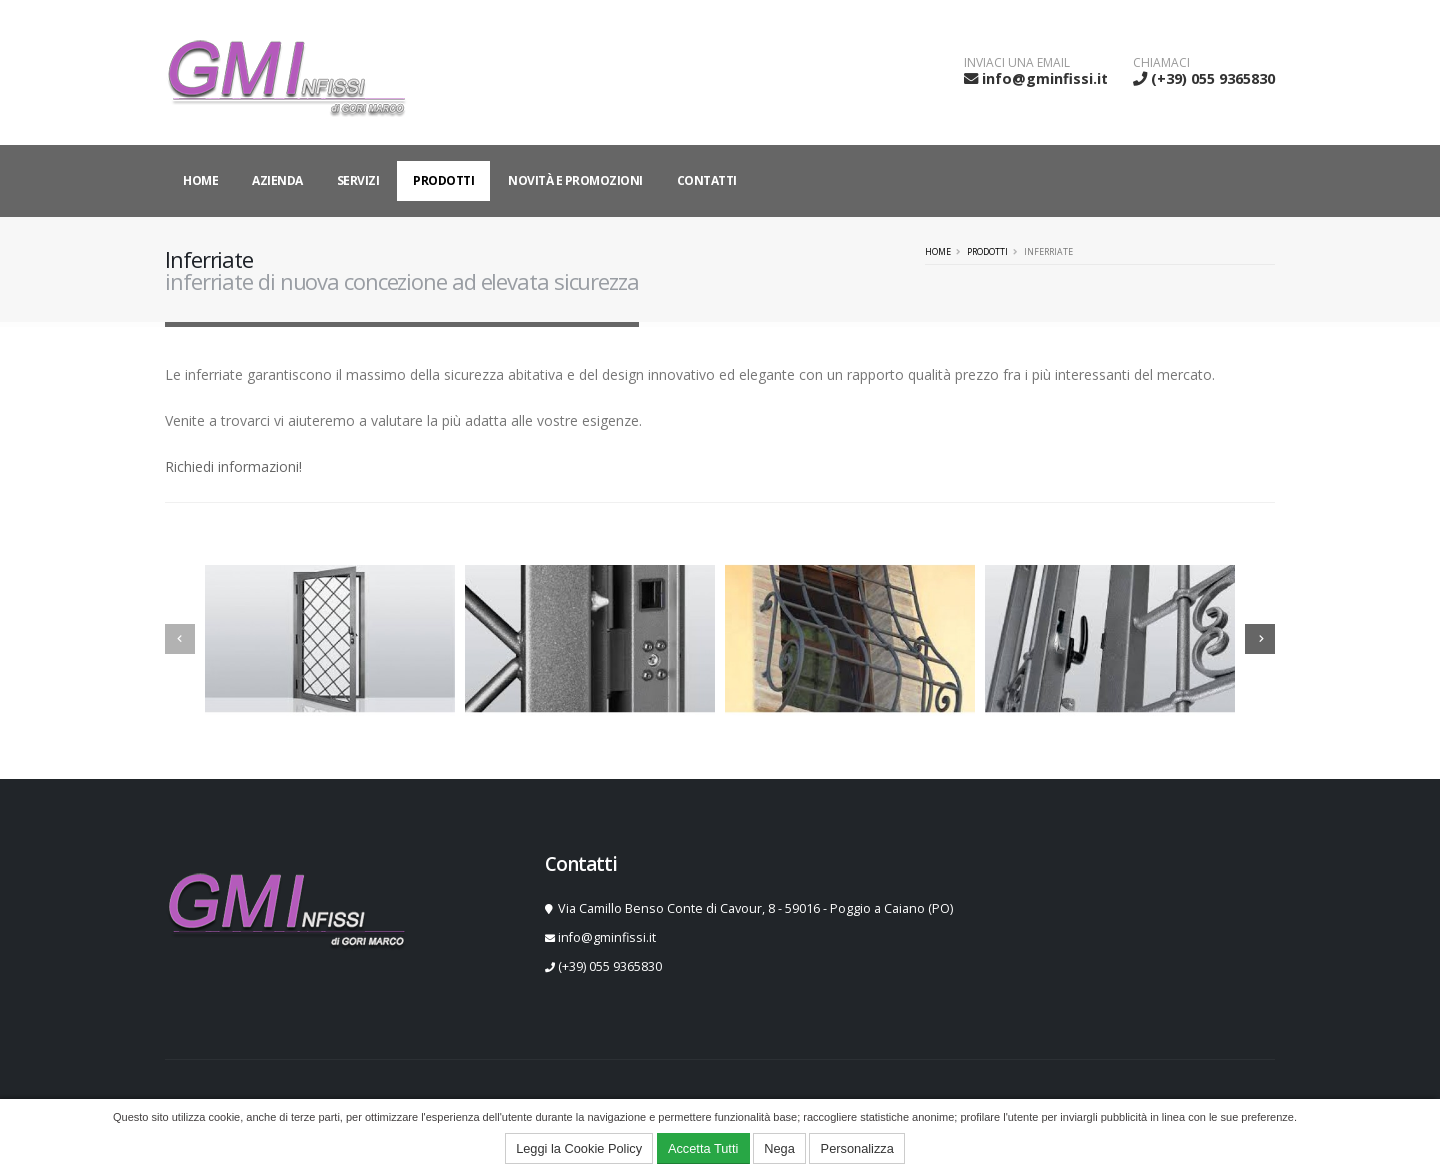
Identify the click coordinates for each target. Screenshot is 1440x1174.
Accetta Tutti (703, 1148)
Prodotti (443, 180)
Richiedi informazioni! (233, 466)
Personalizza (857, 1148)
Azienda (277, 180)
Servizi (358, 180)
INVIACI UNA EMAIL (1017, 63)
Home (200, 180)
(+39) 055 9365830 (1213, 78)
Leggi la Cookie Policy (579, 1148)
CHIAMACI (1161, 63)
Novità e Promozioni (575, 180)
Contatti (707, 180)
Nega (779, 1148)
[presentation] (180, 639)
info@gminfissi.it (1045, 78)
